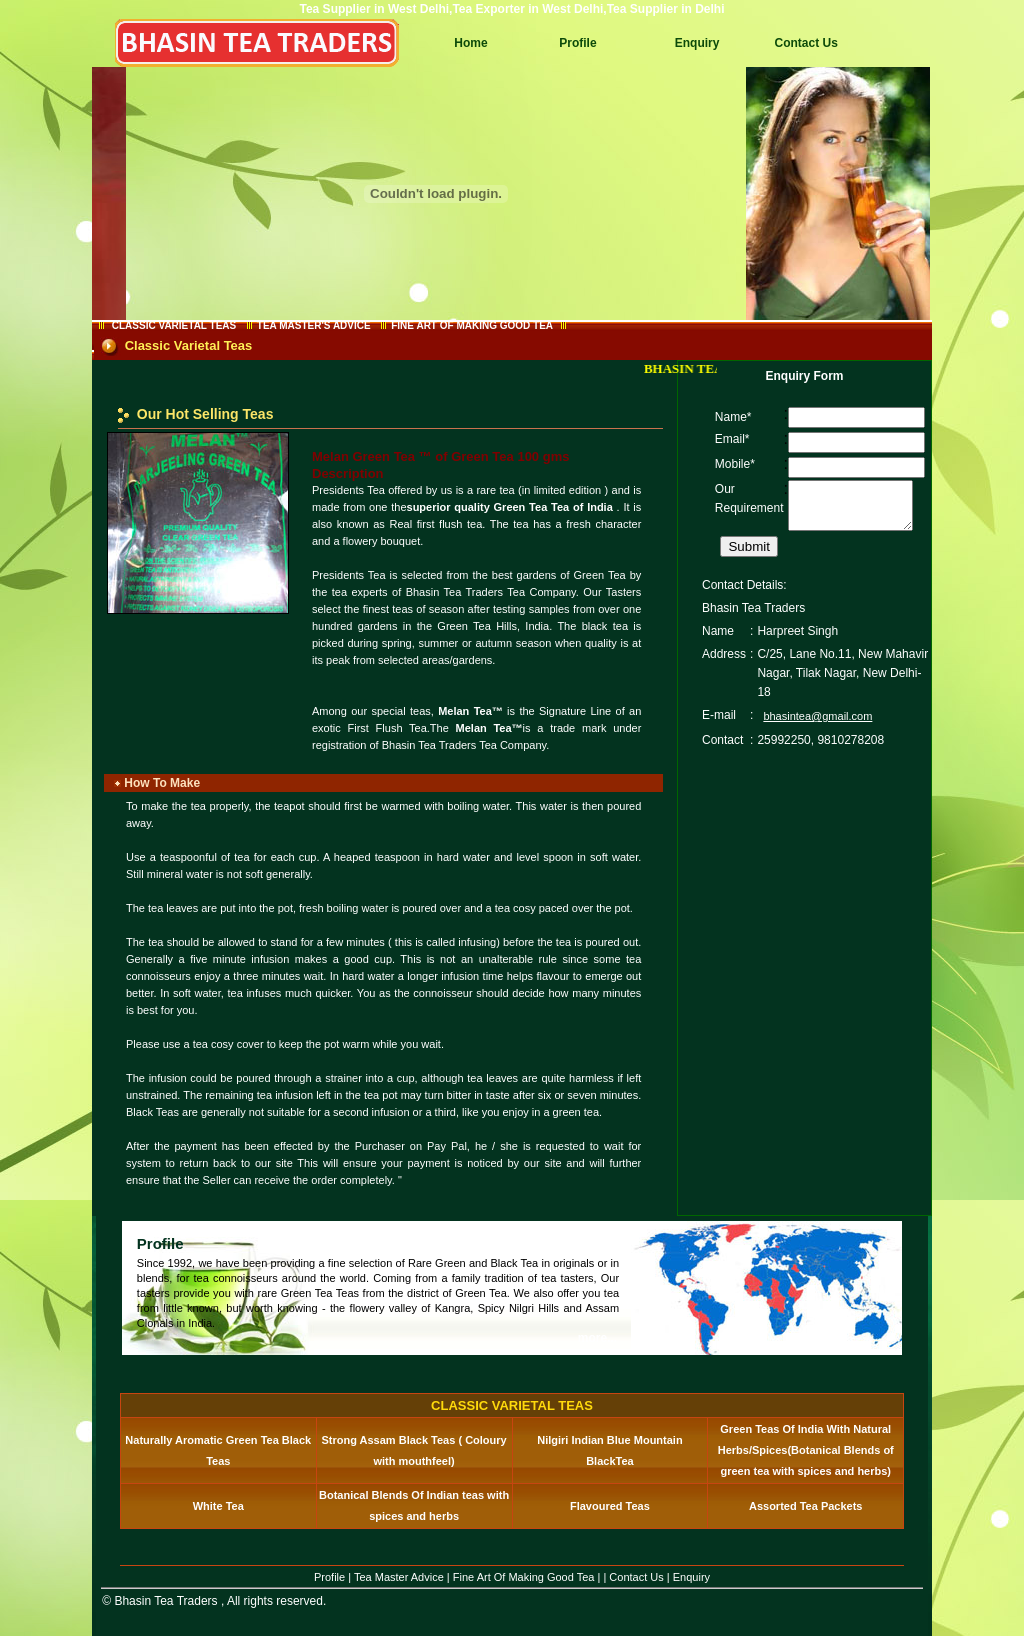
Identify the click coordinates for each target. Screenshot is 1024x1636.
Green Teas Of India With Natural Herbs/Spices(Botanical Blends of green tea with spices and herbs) (806, 1450)
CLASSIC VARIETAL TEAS (174, 325)
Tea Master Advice (399, 1577)
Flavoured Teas (610, 1506)
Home (470, 43)
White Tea (218, 1506)
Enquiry (697, 43)
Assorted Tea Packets (806, 1506)
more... (597, 1338)
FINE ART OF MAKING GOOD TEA (471, 325)
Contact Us (805, 43)
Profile (577, 43)
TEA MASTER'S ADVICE (314, 325)
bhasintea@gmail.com (817, 725)
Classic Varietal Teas (189, 345)
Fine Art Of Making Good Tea (524, 1577)
